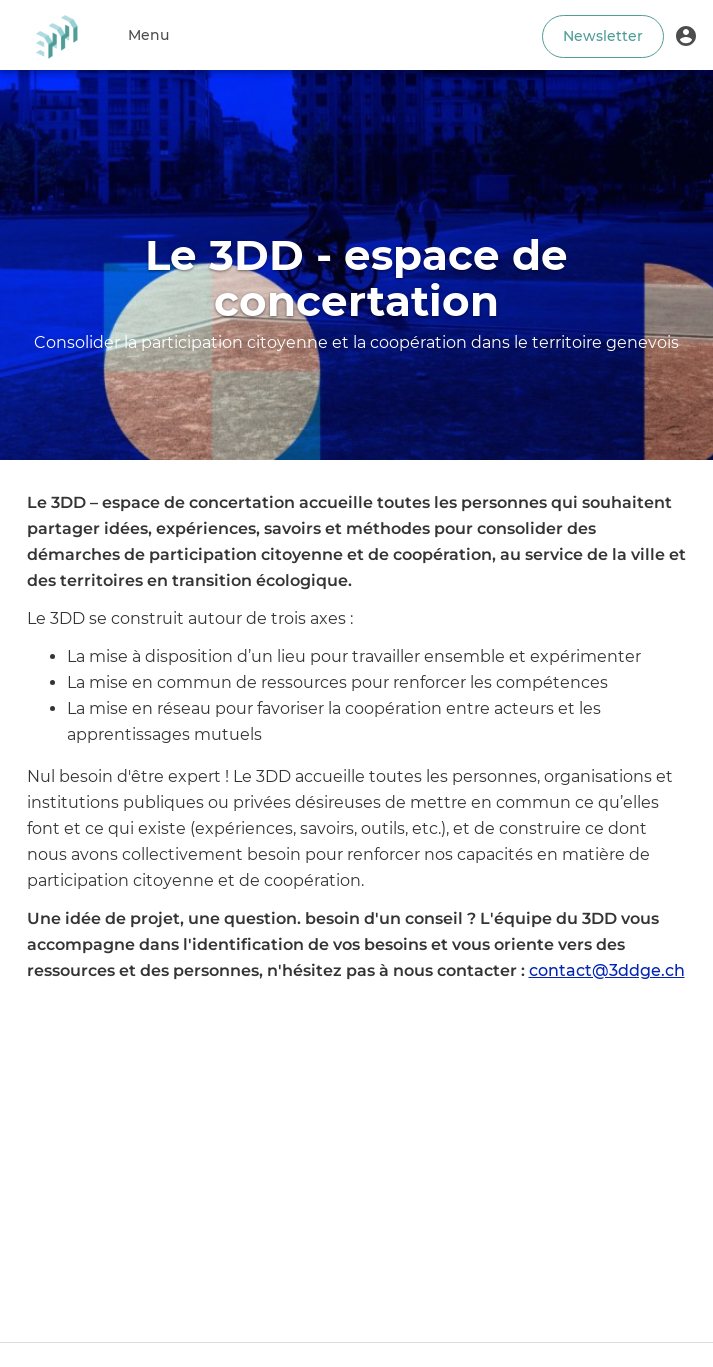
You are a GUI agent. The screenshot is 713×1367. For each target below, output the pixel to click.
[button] (686, 35)
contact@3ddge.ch (607, 970)
